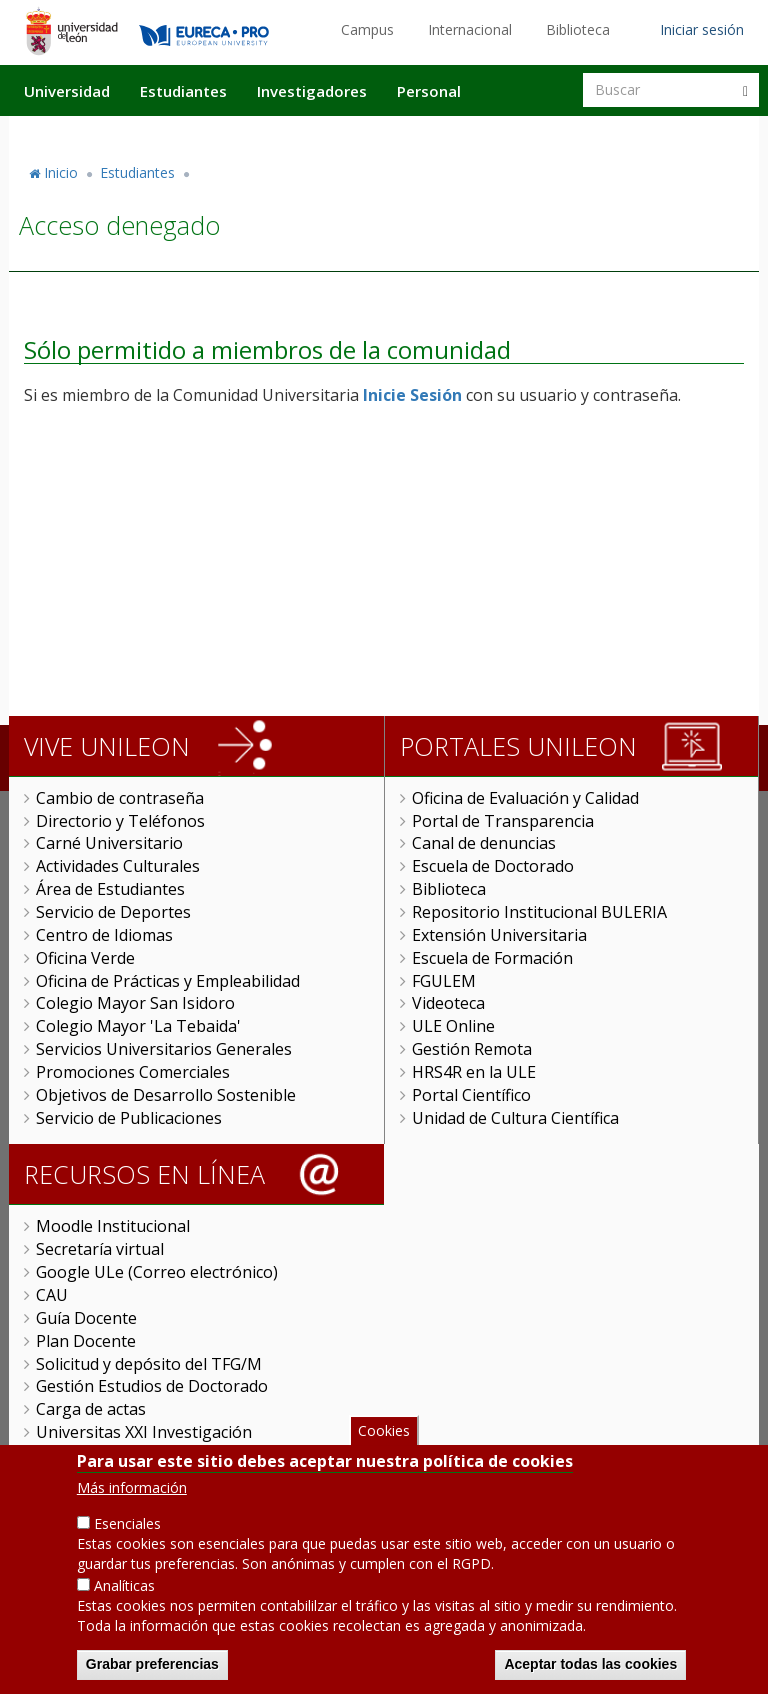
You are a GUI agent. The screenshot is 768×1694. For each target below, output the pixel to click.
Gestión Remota (472, 1049)
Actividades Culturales (118, 866)
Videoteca (448, 1003)
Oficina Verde (85, 958)
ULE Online (453, 1026)
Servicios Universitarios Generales (164, 1049)
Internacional (470, 29)
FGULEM (444, 981)
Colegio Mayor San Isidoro (135, 1003)
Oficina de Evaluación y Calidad (525, 798)
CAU (52, 1295)
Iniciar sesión (702, 29)
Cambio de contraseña (120, 798)
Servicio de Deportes (113, 912)
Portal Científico (471, 1095)
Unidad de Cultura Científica (515, 1118)
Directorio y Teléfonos (120, 821)
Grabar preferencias (152, 1666)
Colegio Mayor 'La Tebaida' (138, 1026)
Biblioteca (578, 29)
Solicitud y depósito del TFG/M (149, 1364)
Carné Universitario (109, 843)
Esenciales (127, 1525)
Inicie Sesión (412, 395)
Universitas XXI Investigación (144, 1432)
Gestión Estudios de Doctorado (152, 1386)
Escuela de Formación (492, 958)
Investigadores (312, 91)
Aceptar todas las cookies (590, 1666)
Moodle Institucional (113, 1226)
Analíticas (124, 1587)
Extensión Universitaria (499, 935)
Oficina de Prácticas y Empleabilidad (168, 981)
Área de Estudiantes (110, 889)
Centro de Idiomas (104, 935)
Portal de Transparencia (503, 821)
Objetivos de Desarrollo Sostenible (166, 1095)
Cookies (384, 1432)
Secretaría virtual (100, 1249)
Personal (429, 91)
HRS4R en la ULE (474, 1072)
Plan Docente (86, 1341)
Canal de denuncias (484, 843)
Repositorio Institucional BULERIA (539, 912)
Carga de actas (91, 1409)
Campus (367, 29)
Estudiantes (183, 91)
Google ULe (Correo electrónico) (157, 1272)
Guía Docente (86, 1318)
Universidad (67, 91)
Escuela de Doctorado (493, 866)
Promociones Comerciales (133, 1072)
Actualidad (530, 133)
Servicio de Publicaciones (129, 1118)
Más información (132, 1489)
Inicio (61, 172)
